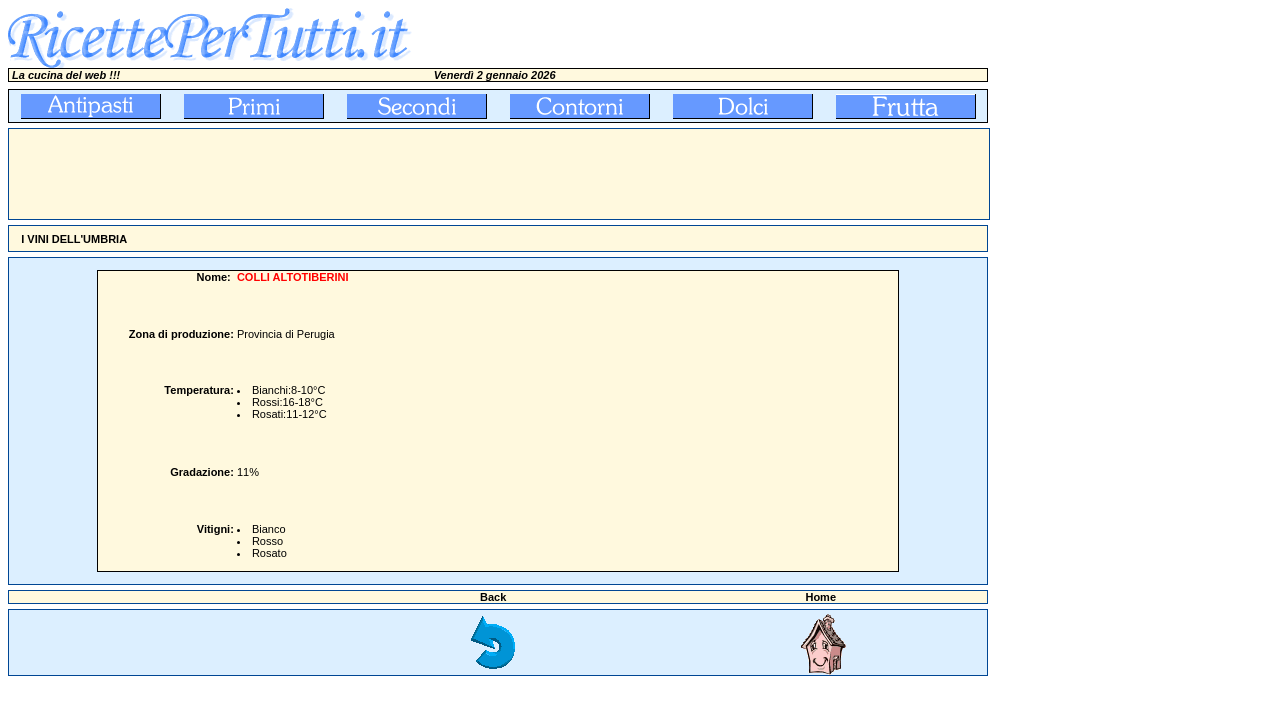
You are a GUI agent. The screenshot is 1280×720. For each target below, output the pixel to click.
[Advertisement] (373, 174)
